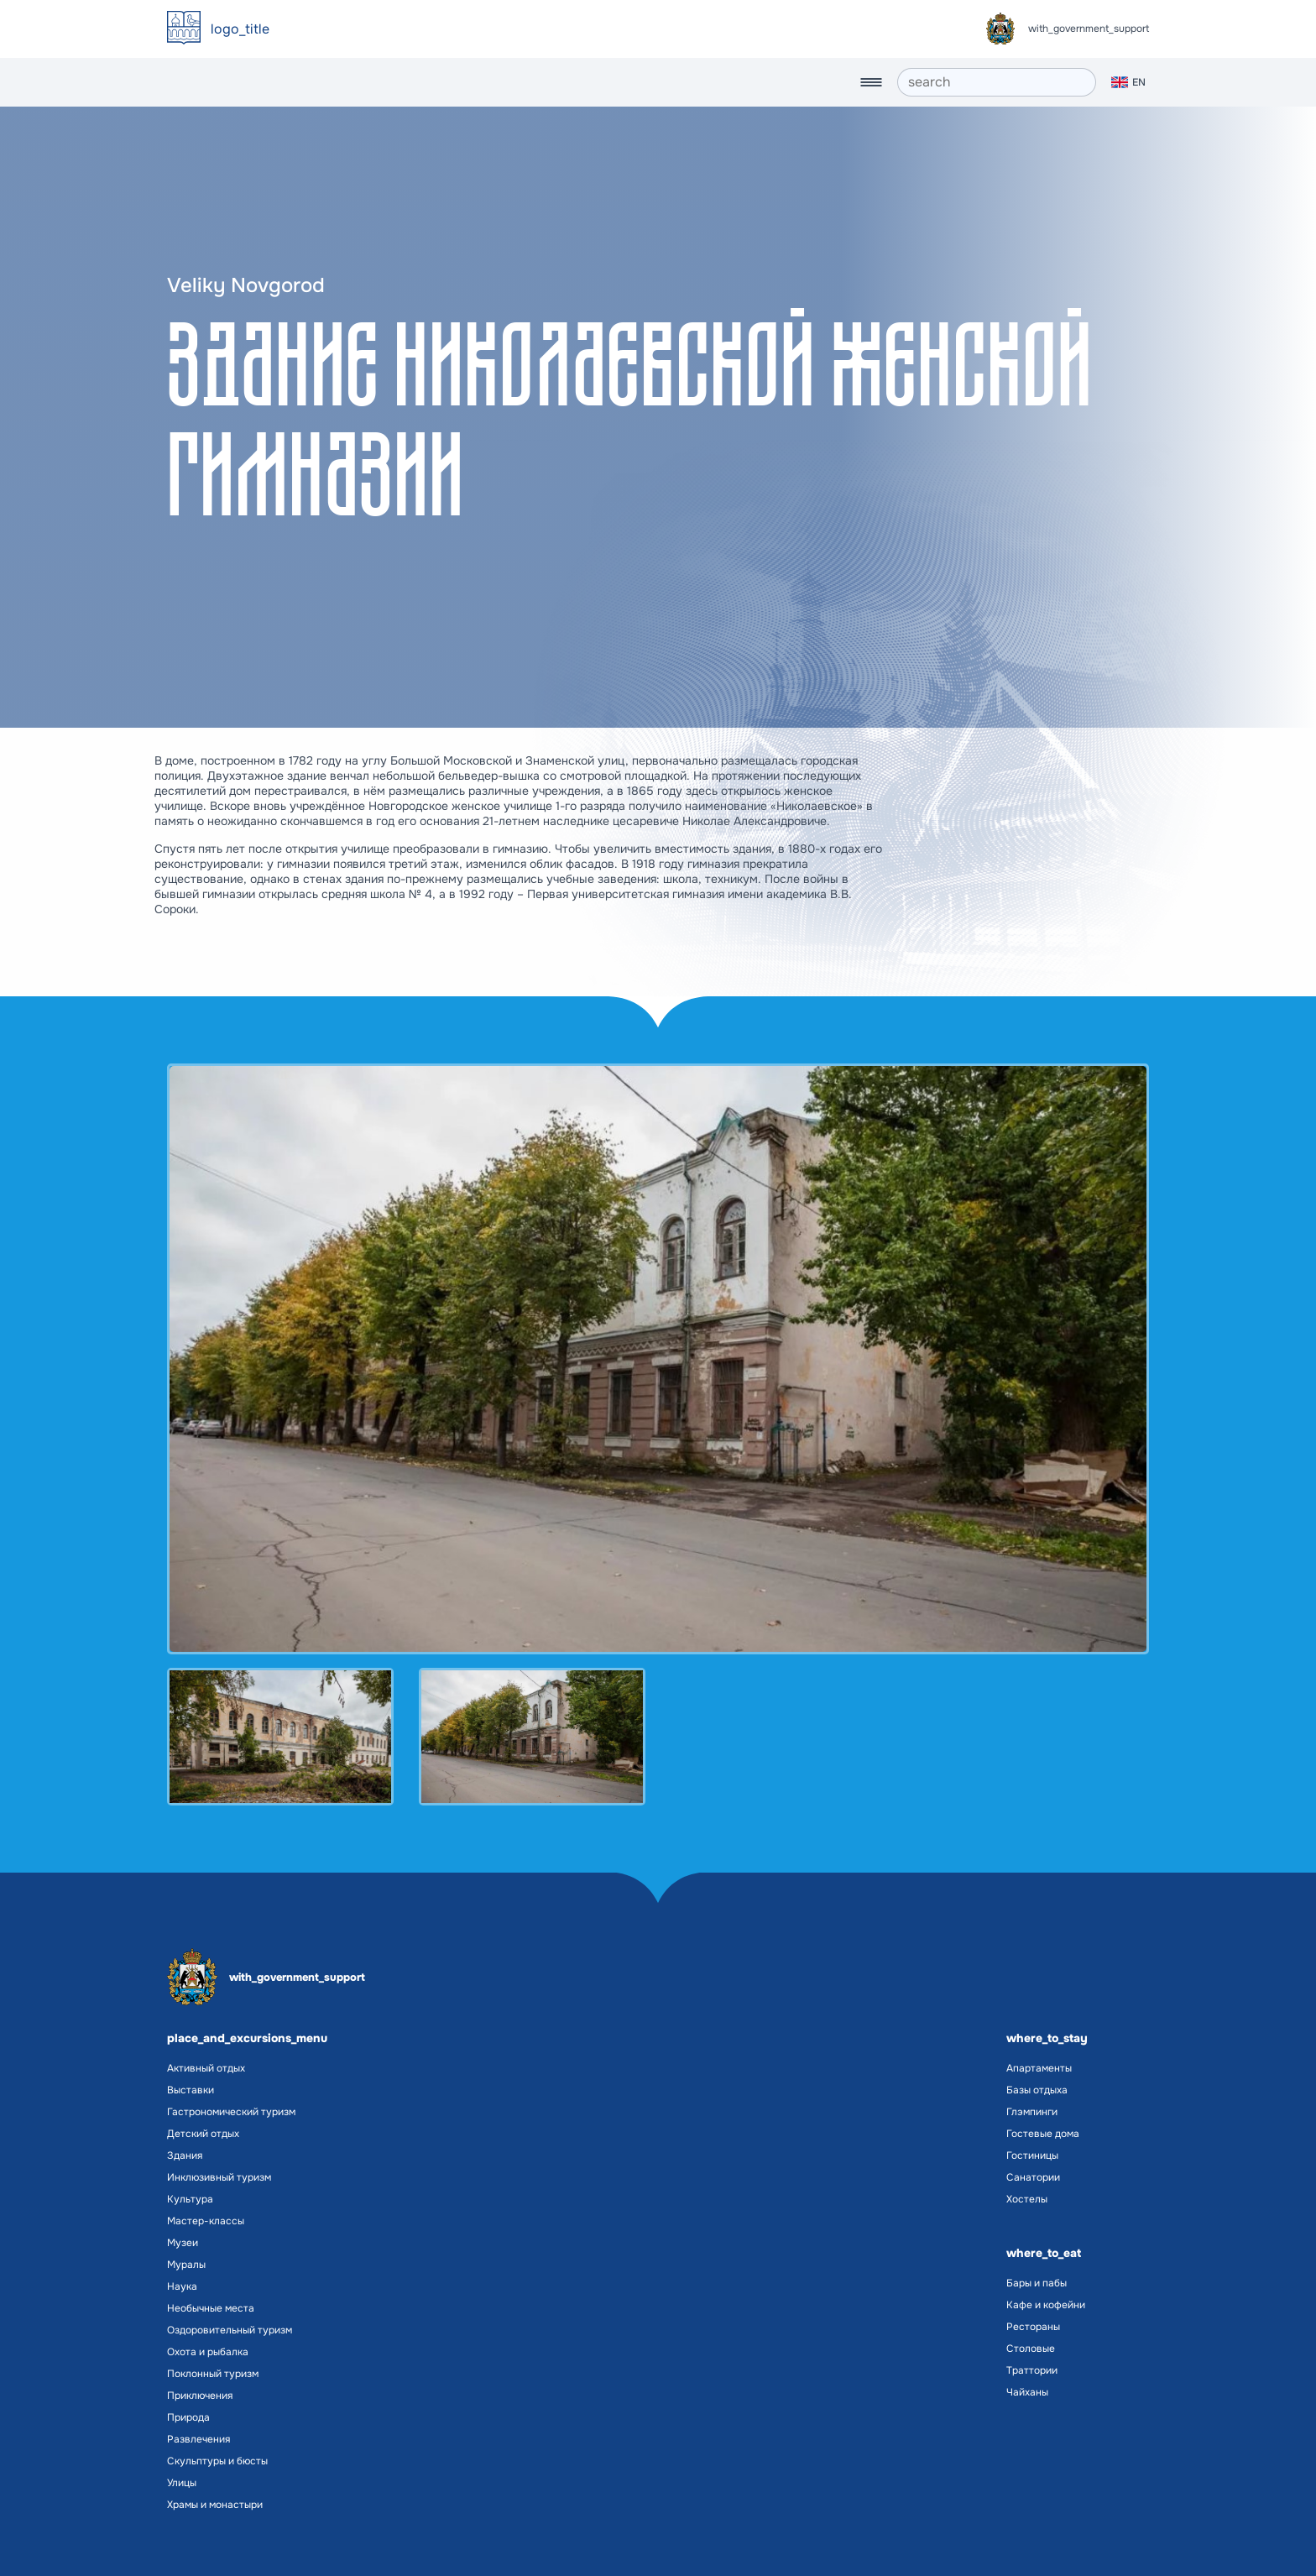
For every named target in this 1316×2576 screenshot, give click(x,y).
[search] (996, 82)
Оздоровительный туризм (229, 2330)
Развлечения (198, 2439)
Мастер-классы (205, 2221)
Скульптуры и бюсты (217, 2461)
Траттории (1032, 2370)
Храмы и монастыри (215, 2504)
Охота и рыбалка (207, 2352)
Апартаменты (1039, 2068)
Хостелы (1026, 2199)
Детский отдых (203, 2133)
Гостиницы (1032, 2155)
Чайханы (1027, 2392)
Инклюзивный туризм (219, 2177)
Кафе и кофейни (1045, 2305)
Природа (188, 2417)
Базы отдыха (1037, 2090)
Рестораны (1033, 2326)
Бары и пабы (1036, 2283)
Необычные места (210, 2308)
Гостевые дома (1042, 2133)
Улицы (181, 2483)
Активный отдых (206, 2068)
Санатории (1033, 2177)
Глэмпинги (1032, 2112)
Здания (184, 2155)
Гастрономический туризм (231, 2112)
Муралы (186, 2264)
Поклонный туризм (212, 2373)
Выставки (190, 2090)
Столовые (1030, 2348)
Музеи (182, 2242)
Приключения (199, 2395)
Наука (182, 2286)
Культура (190, 2199)
